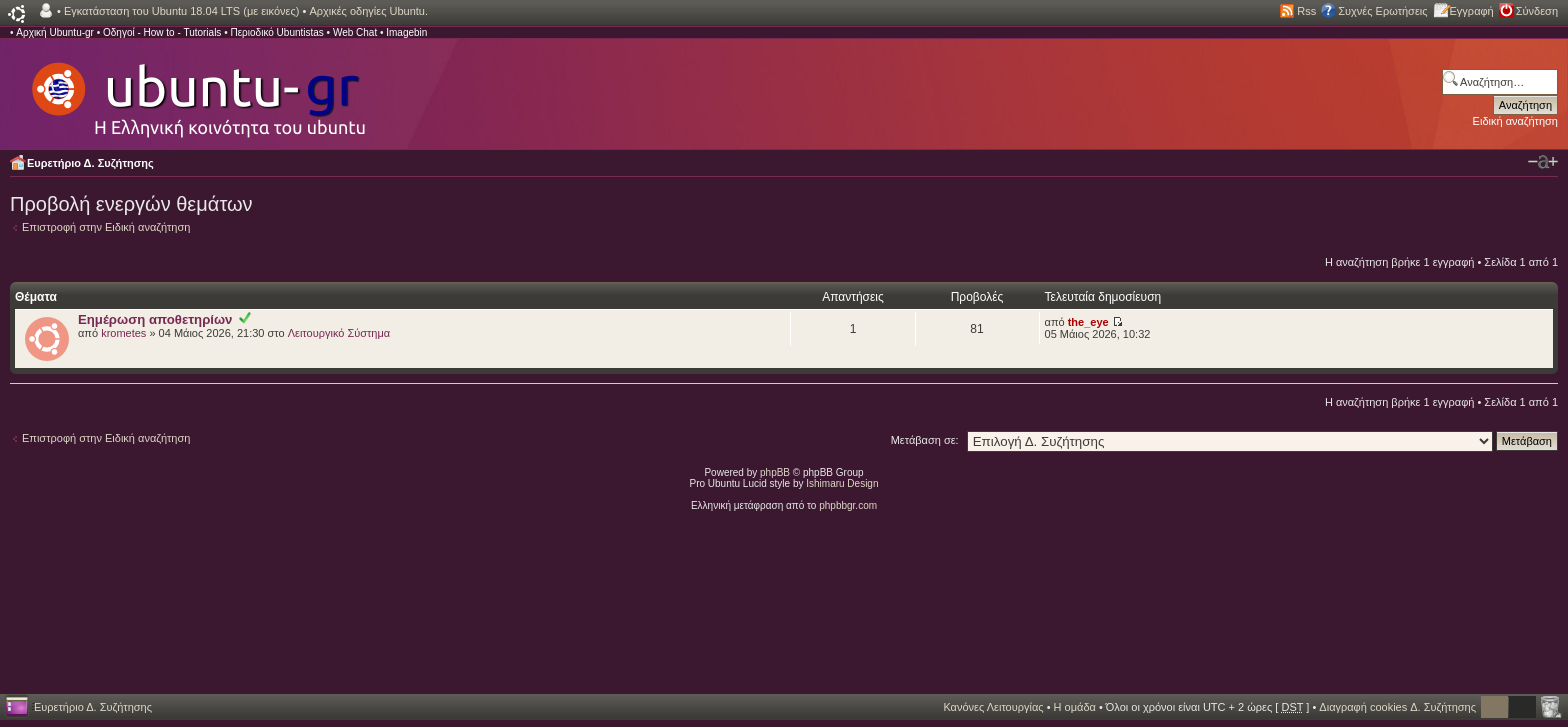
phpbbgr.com (848, 505)
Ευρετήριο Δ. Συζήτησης (90, 163)
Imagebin (406, 32)
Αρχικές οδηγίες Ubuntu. (368, 11)
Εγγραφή (1472, 11)
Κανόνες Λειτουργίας (993, 707)
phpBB (775, 472)
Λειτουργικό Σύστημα (339, 333)
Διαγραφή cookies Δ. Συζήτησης (1397, 707)
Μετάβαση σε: (925, 440)
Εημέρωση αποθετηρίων (155, 319)
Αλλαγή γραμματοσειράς (1543, 162)
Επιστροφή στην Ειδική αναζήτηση (106, 227)
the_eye (1088, 322)
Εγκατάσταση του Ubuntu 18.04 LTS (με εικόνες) (181, 11)
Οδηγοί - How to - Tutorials (162, 32)
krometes (123, 333)
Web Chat (355, 32)
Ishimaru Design (842, 483)
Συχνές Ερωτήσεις (1382, 11)
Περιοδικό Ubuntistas (276, 32)
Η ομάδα (1075, 707)
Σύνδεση (1537, 11)
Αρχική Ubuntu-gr (55, 32)
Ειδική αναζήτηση (1515, 121)
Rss (1306, 11)
